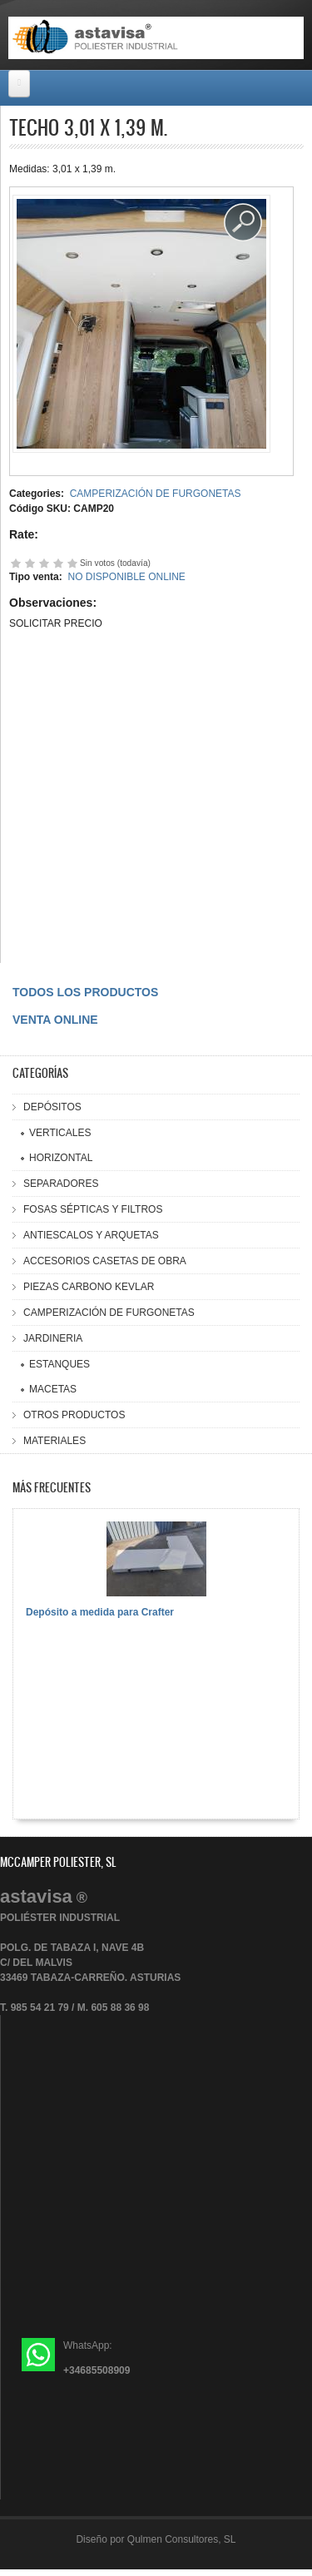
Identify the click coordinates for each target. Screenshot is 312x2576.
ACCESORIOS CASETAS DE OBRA (104, 1261)
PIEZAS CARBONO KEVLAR (88, 1287)
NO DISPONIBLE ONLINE (126, 577)
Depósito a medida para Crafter (100, 1612)
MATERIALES (54, 1441)
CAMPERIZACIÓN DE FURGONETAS (155, 493)
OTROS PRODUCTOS (74, 1415)
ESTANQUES (59, 1364)
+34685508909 (96, 2370)
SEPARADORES (60, 1183)
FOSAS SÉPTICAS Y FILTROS (92, 1209)
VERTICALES (60, 1133)
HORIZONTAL (60, 1158)
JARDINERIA (52, 1338)
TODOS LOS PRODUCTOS (85, 992)
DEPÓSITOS (52, 1107)
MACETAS (53, 1389)
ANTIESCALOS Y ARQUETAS (91, 1235)
